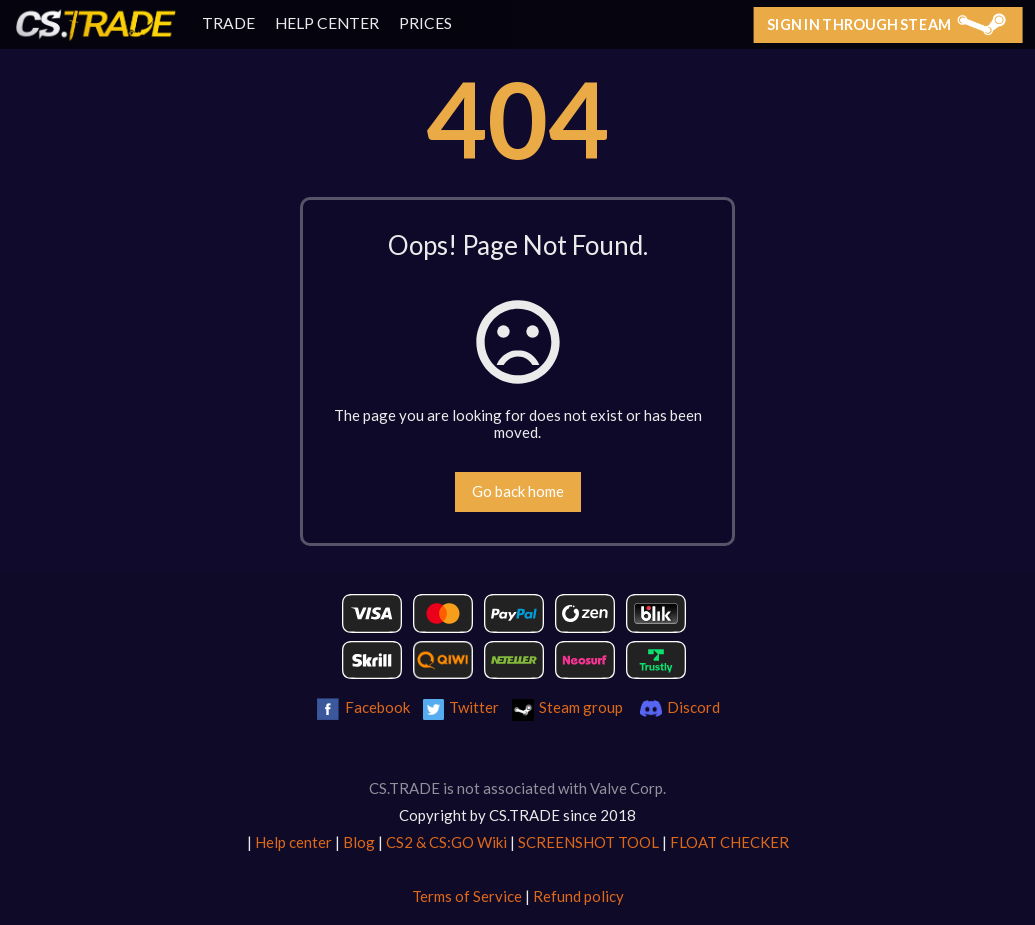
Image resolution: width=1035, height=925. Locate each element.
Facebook (377, 707)
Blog (359, 842)
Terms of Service (467, 896)
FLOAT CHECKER (729, 842)
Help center (293, 842)
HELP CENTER (327, 23)
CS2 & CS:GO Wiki (446, 842)
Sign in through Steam (886, 24)
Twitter (474, 707)
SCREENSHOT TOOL (588, 842)
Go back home (518, 491)
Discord (693, 707)
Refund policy (578, 896)
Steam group (581, 707)
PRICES (425, 23)
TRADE (228, 23)
